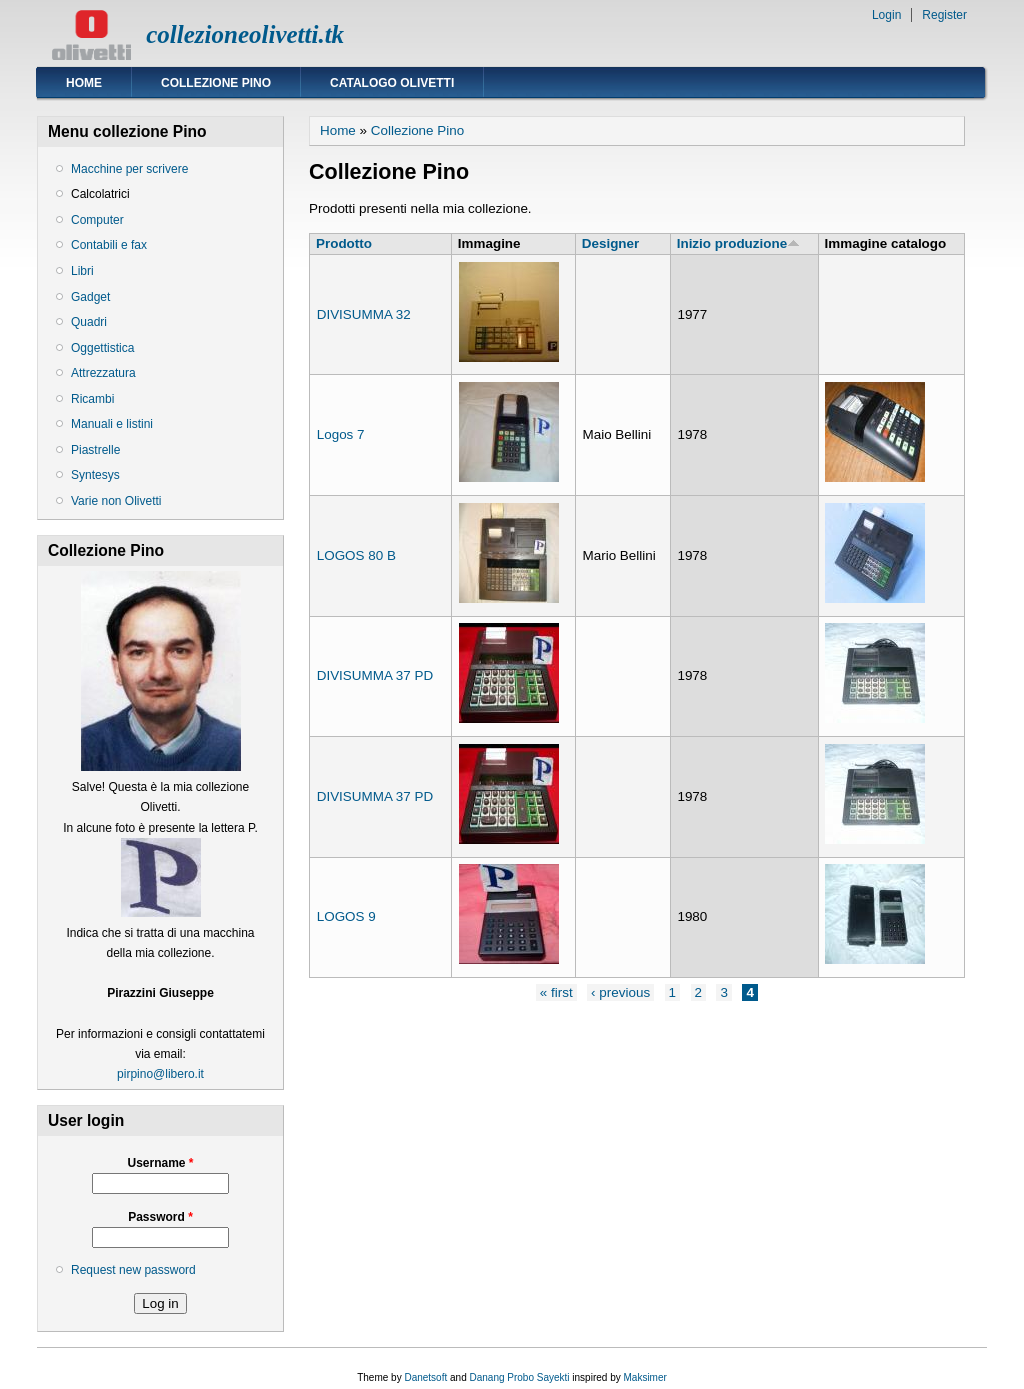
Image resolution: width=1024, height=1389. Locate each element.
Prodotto (344, 243)
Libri (82, 271)
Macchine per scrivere (129, 169)
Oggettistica (102, 348)
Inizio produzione (738, 243)
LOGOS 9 (346, 916)
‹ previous (620, 992)
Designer (611, 243)
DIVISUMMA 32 (364, 314)
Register (944, 15)
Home (84, 83)
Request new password (133, 1270)
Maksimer (644, 1377)
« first (556, 992)
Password (160, 1217)
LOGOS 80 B (356, 555)
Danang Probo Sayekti (519, 1377)
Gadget (90, 297)
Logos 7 (341, 434)
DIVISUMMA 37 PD (375, 675)
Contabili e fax (109, 245)
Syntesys (95, 475)
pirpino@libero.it (160, 1074)
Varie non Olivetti (116, 501)
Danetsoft (425, 1377)
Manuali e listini (112, 424)
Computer (97, 220)
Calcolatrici (100, 194)
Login (886, 15)
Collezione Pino (216, 83)
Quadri (89, 322)
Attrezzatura (103, 373)
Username (160, 1163)
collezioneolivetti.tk (245, 34)
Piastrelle (95, 450)
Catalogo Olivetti (392, 83)
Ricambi (92, 399)
